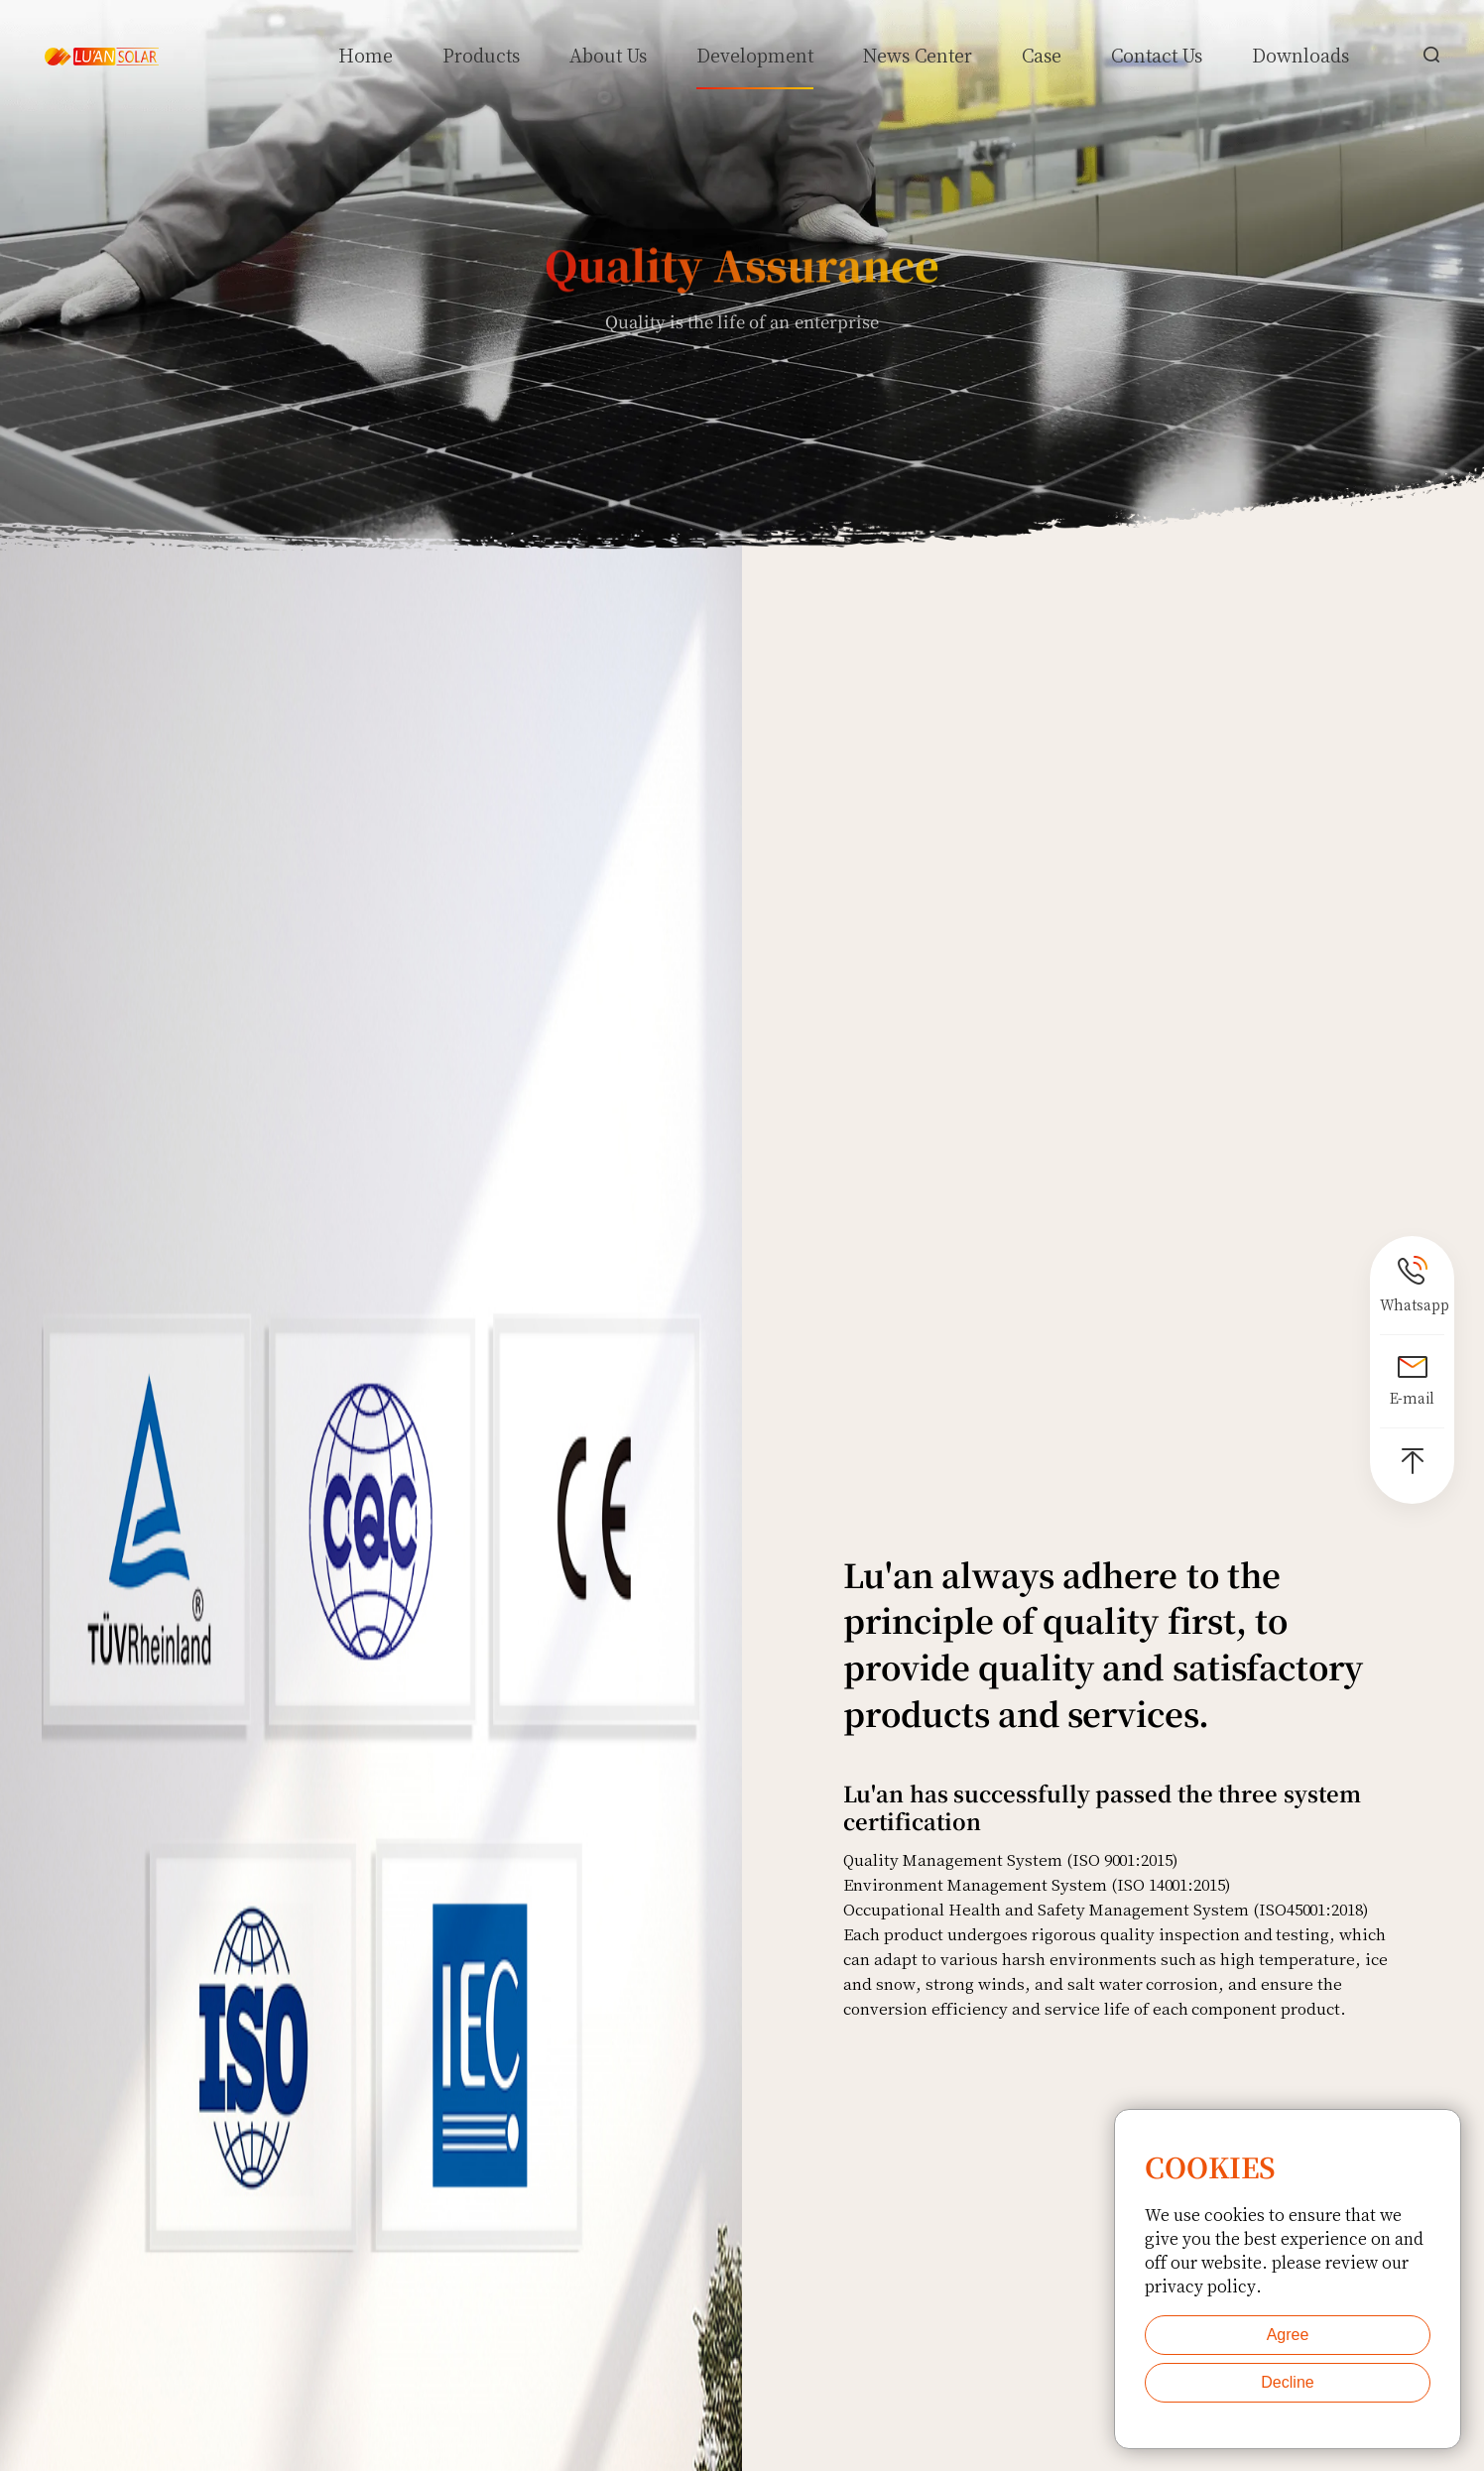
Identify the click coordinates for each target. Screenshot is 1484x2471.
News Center (917, 54)
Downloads (1300, 54)
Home (365, 54)
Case (1041, 54)
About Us (608, 54)
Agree (1288, 2334)
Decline (1287, 2382)
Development (754, 54)
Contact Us (1157, 54)
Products (481, 54)
